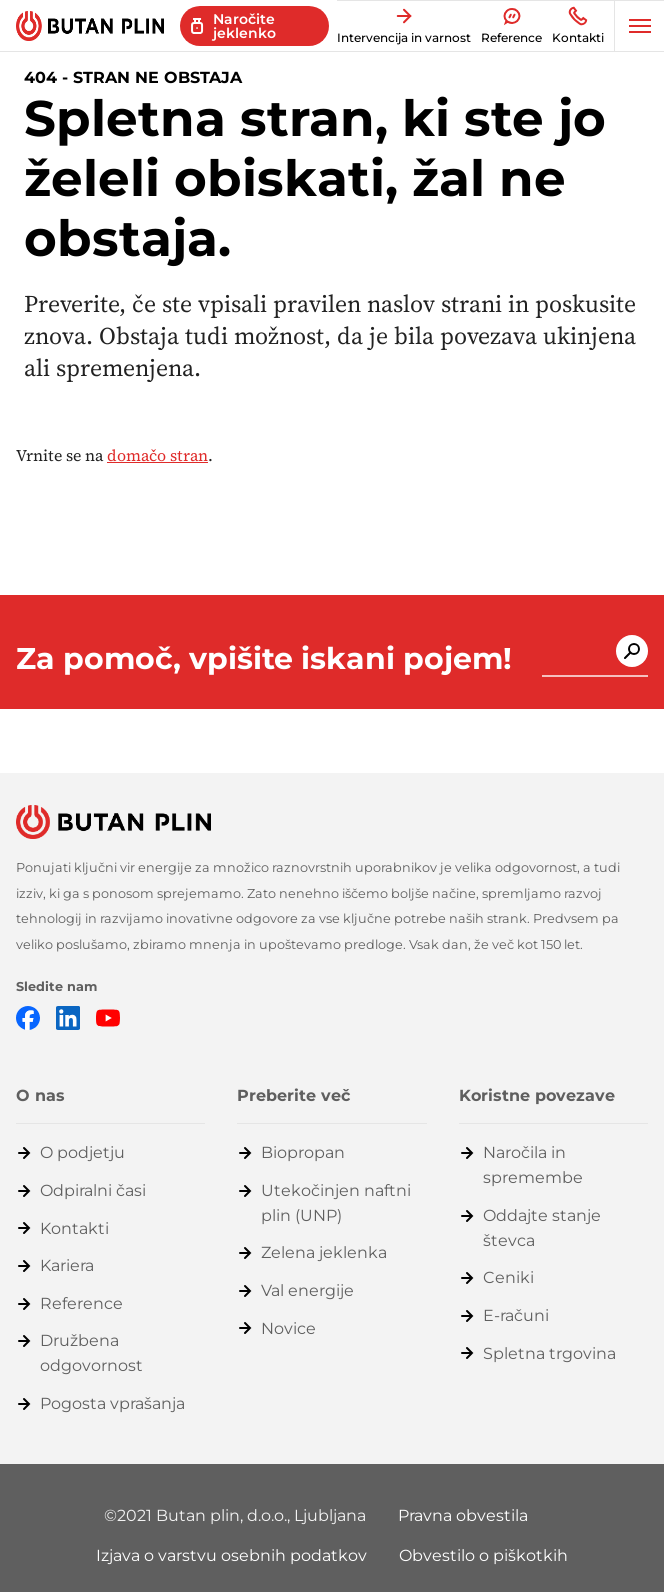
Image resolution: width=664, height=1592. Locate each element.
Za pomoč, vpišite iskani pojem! (264, 659)
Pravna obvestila (463, 1515)
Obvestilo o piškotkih (483, 1555)
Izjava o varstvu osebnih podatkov (231, 1555)
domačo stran (157, 455)
